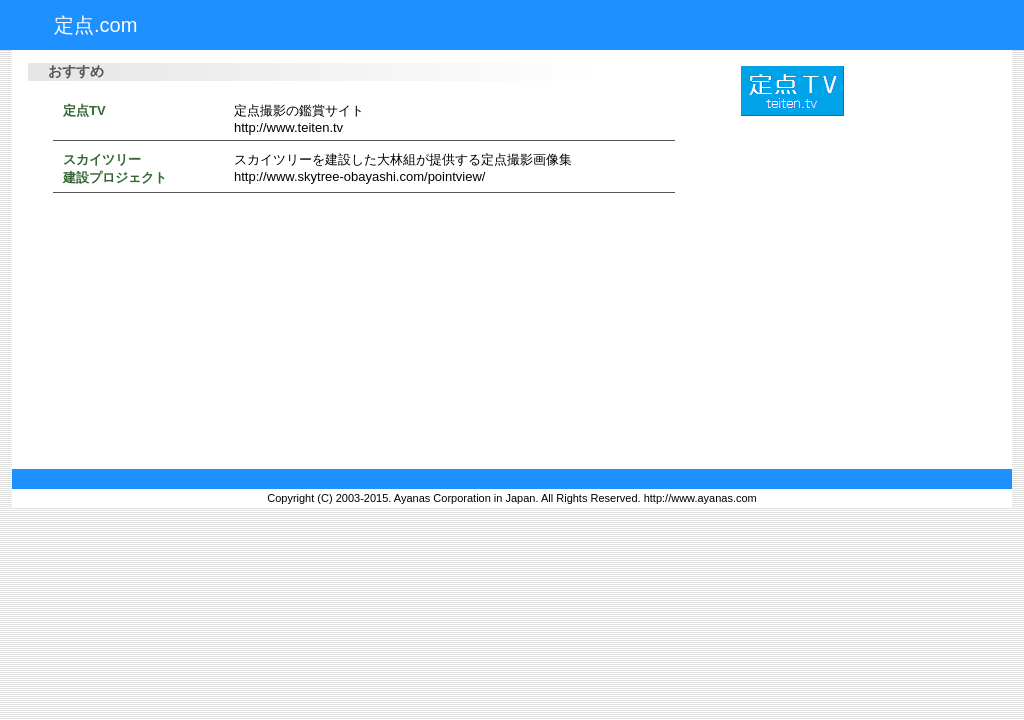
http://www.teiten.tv (288, 127)
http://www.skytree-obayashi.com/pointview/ (359, 176)
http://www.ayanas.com (700, 498)
